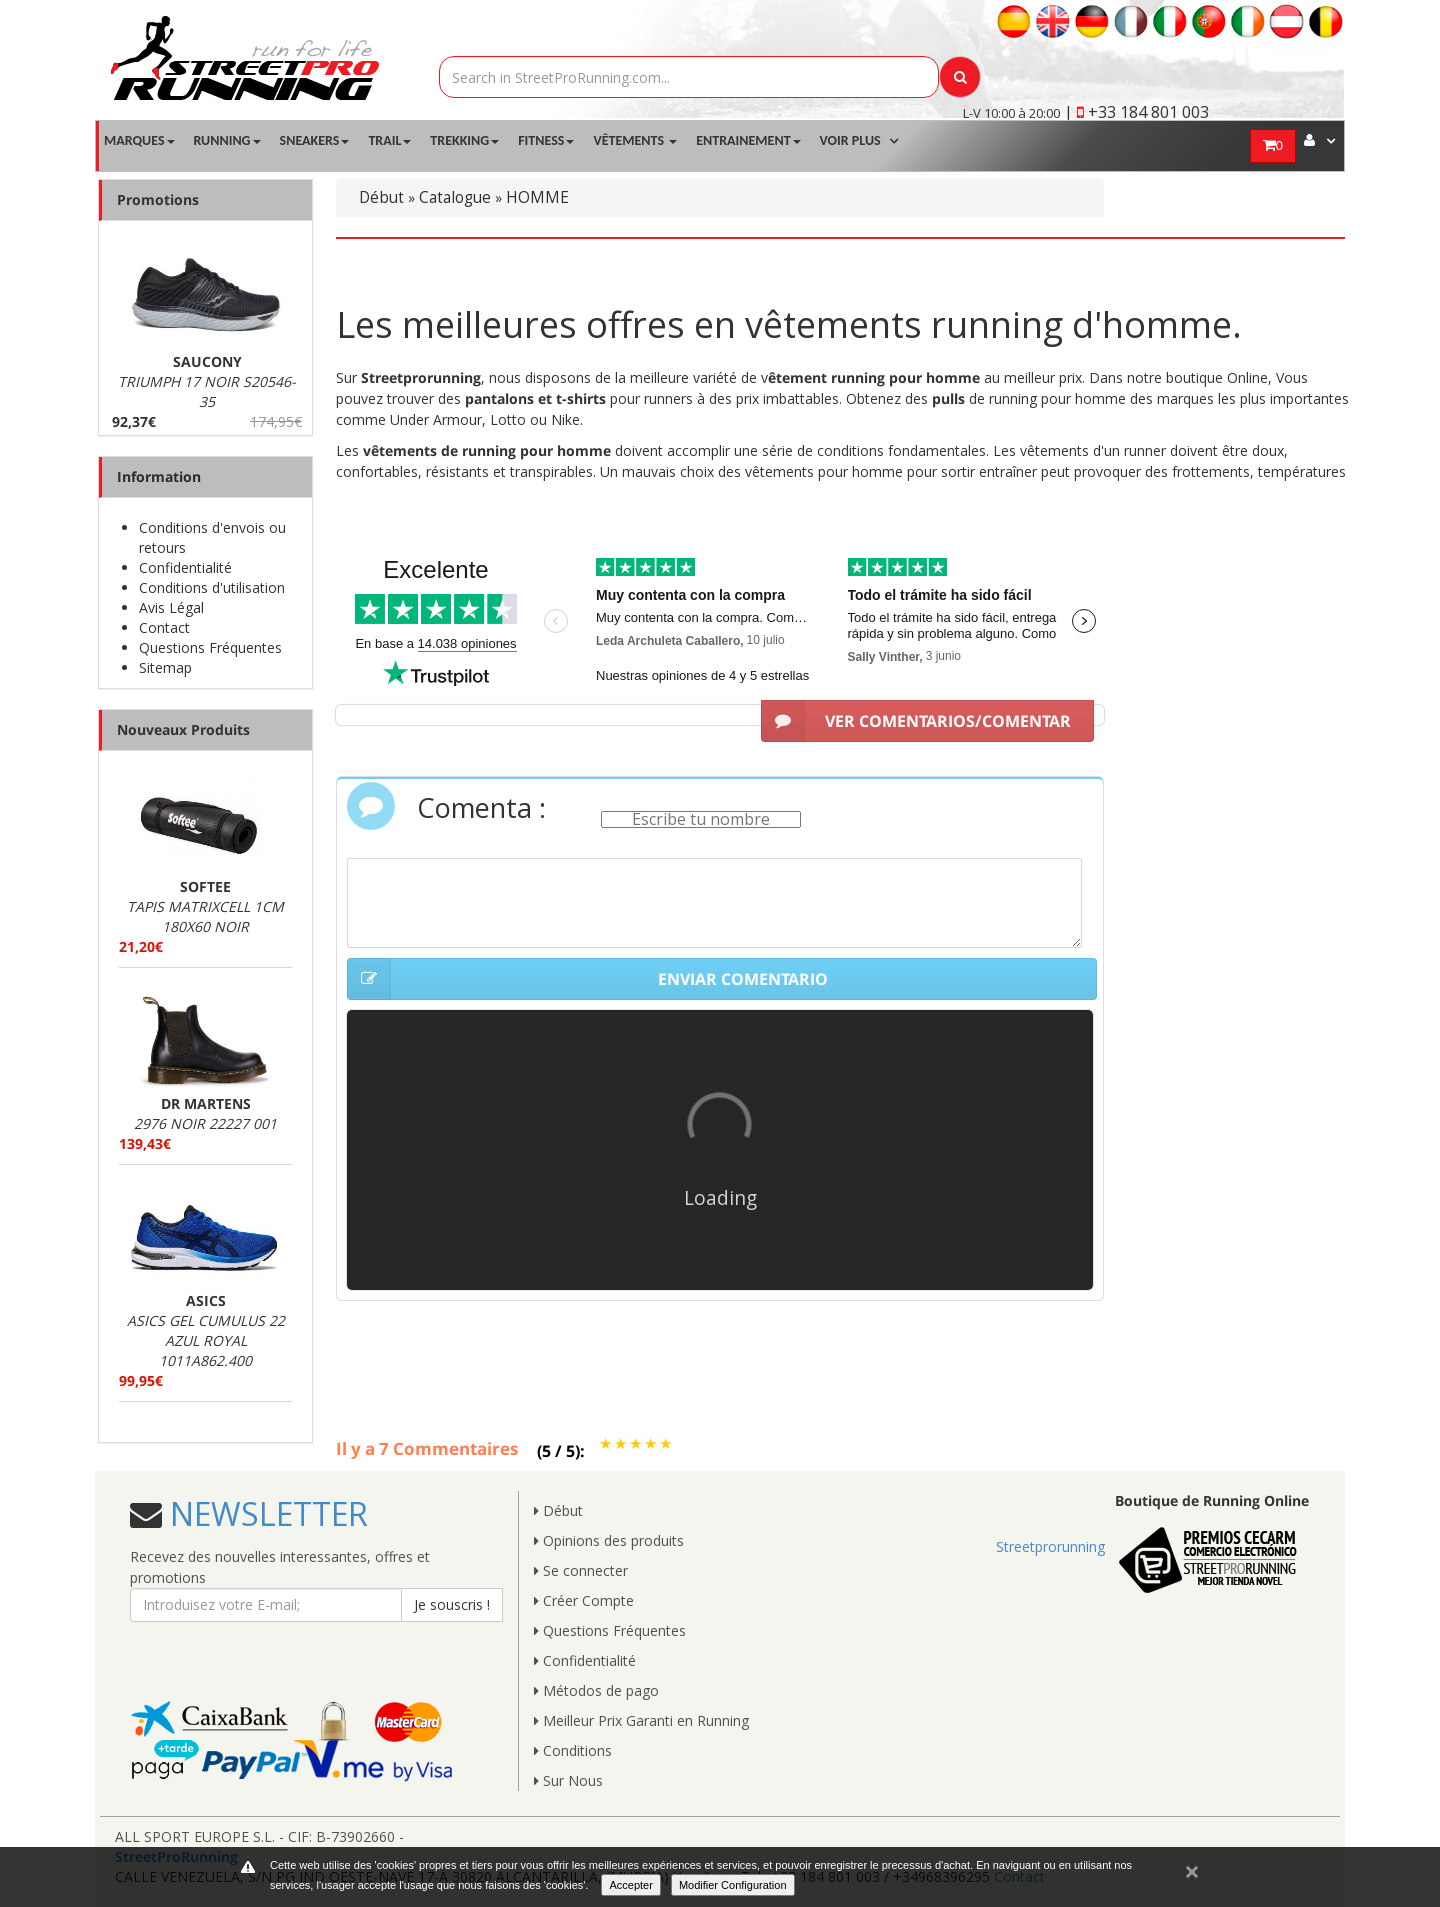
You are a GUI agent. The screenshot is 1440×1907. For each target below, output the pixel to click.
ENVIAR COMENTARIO (587, 979)
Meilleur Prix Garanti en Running (641, 1720)
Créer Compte (584, 1600)
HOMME (537, 197)
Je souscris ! (452, 1604)
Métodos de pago (596, 1690)
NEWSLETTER (265, 1513)
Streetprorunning (1050, 1546)
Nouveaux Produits (183, 729)
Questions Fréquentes (210, 647)
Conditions (573, 1750)
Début (381, 197)
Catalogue (455, 197)
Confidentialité (185, 567)
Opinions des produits (609, 1540)
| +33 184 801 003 (1136, 112)
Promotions (158, 199)
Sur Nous (568, 1780)
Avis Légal (171, 607)
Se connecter (581, 1570)
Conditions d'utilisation (212, 587)
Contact (164, 627)
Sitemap (165, 667)
